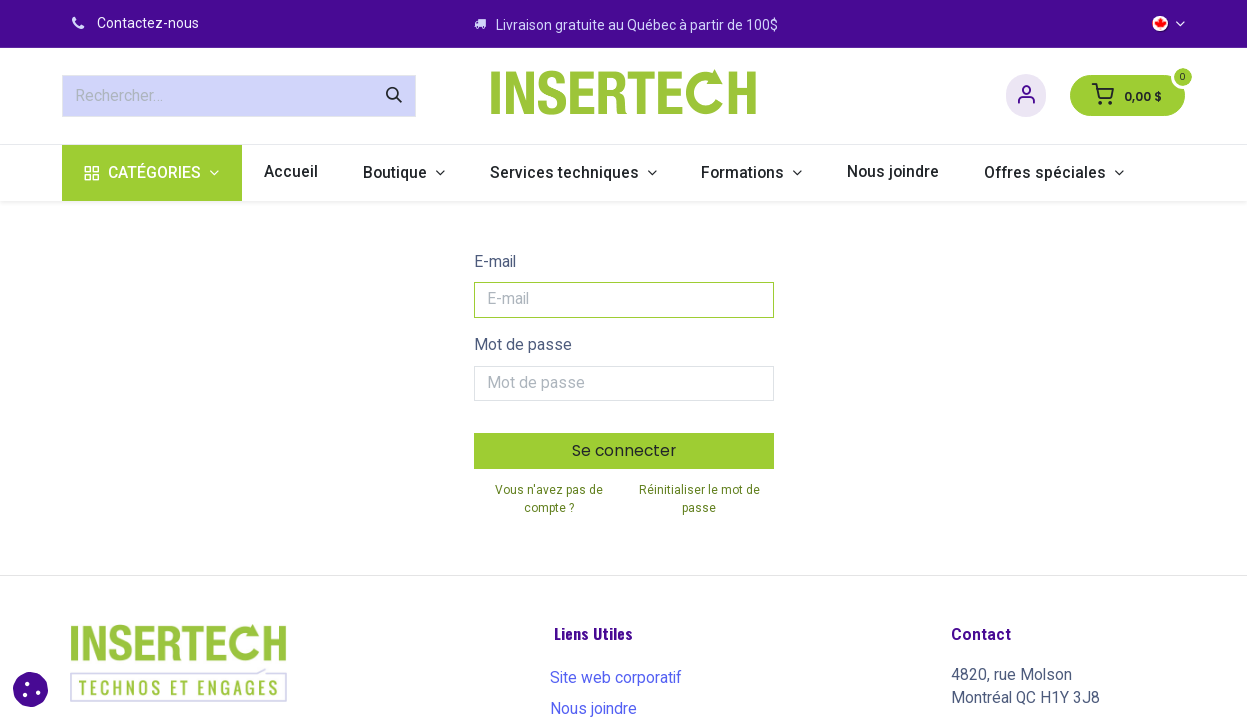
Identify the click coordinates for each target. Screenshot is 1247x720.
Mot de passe (523, 345)
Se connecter (624, 450)
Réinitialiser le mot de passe (699, 499)
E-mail (495, 262)
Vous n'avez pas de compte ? (549, 499)
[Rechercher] (394, 96)
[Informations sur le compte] (1026, 95)
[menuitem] (152, 173)
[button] (30, 689)
